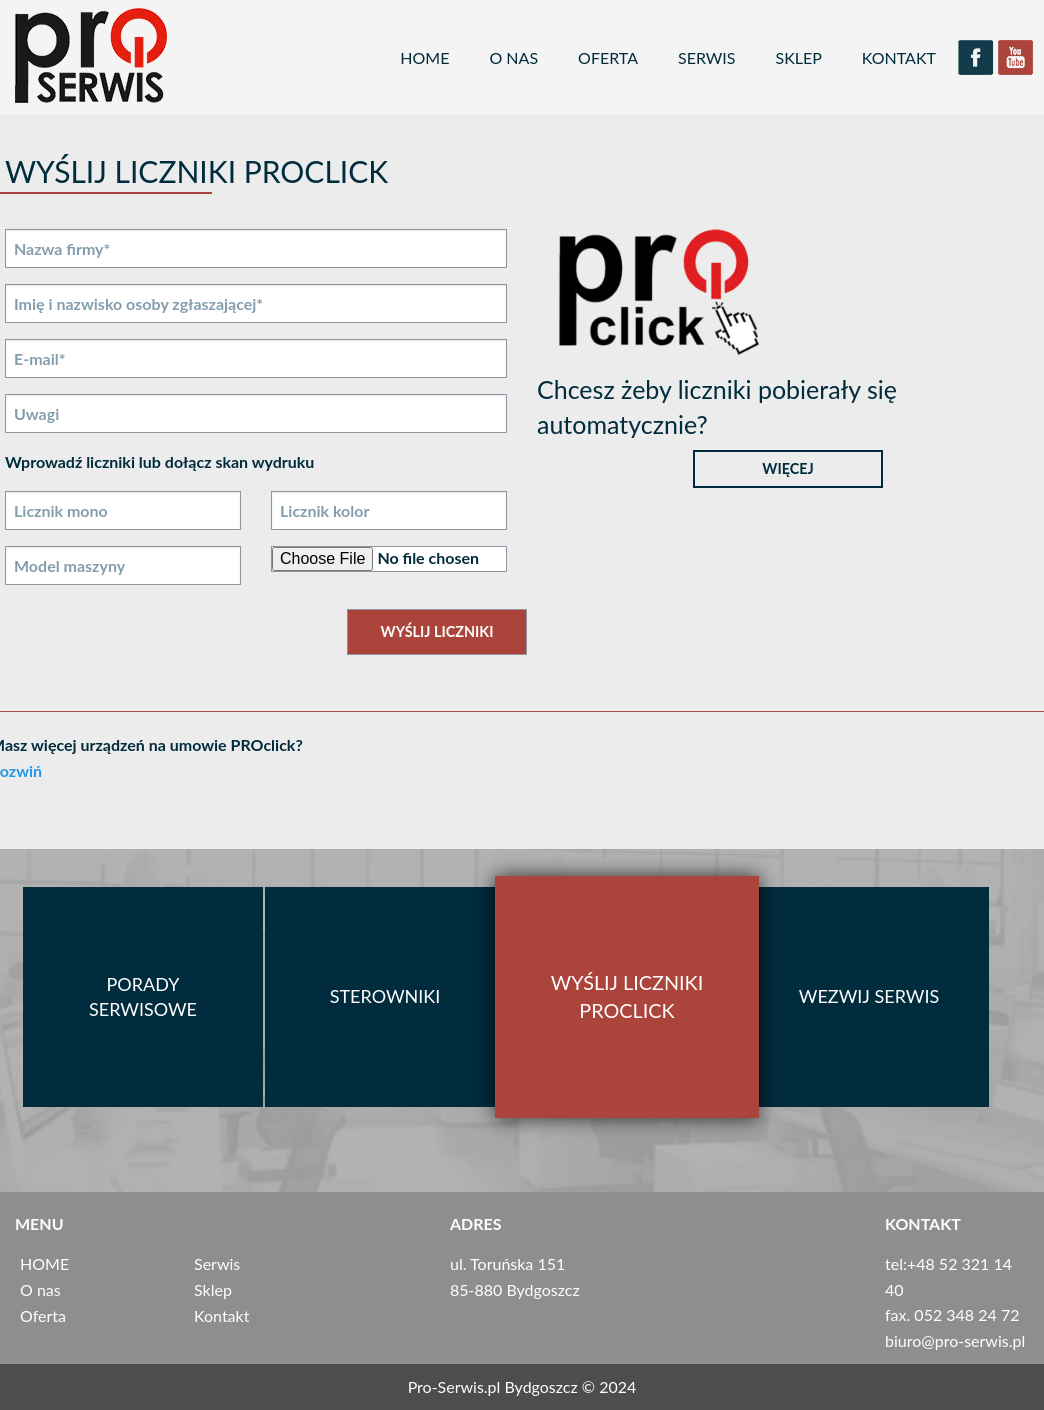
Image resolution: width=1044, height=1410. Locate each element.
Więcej (787, 468)
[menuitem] (424, 58)
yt (1016, 58)
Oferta (608, 57)
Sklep (799, 57)
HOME (424, 57)
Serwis (707, 57)
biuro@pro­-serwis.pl (955, 1340)
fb (976, 58)
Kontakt (899, 57)
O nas (513, 57)
